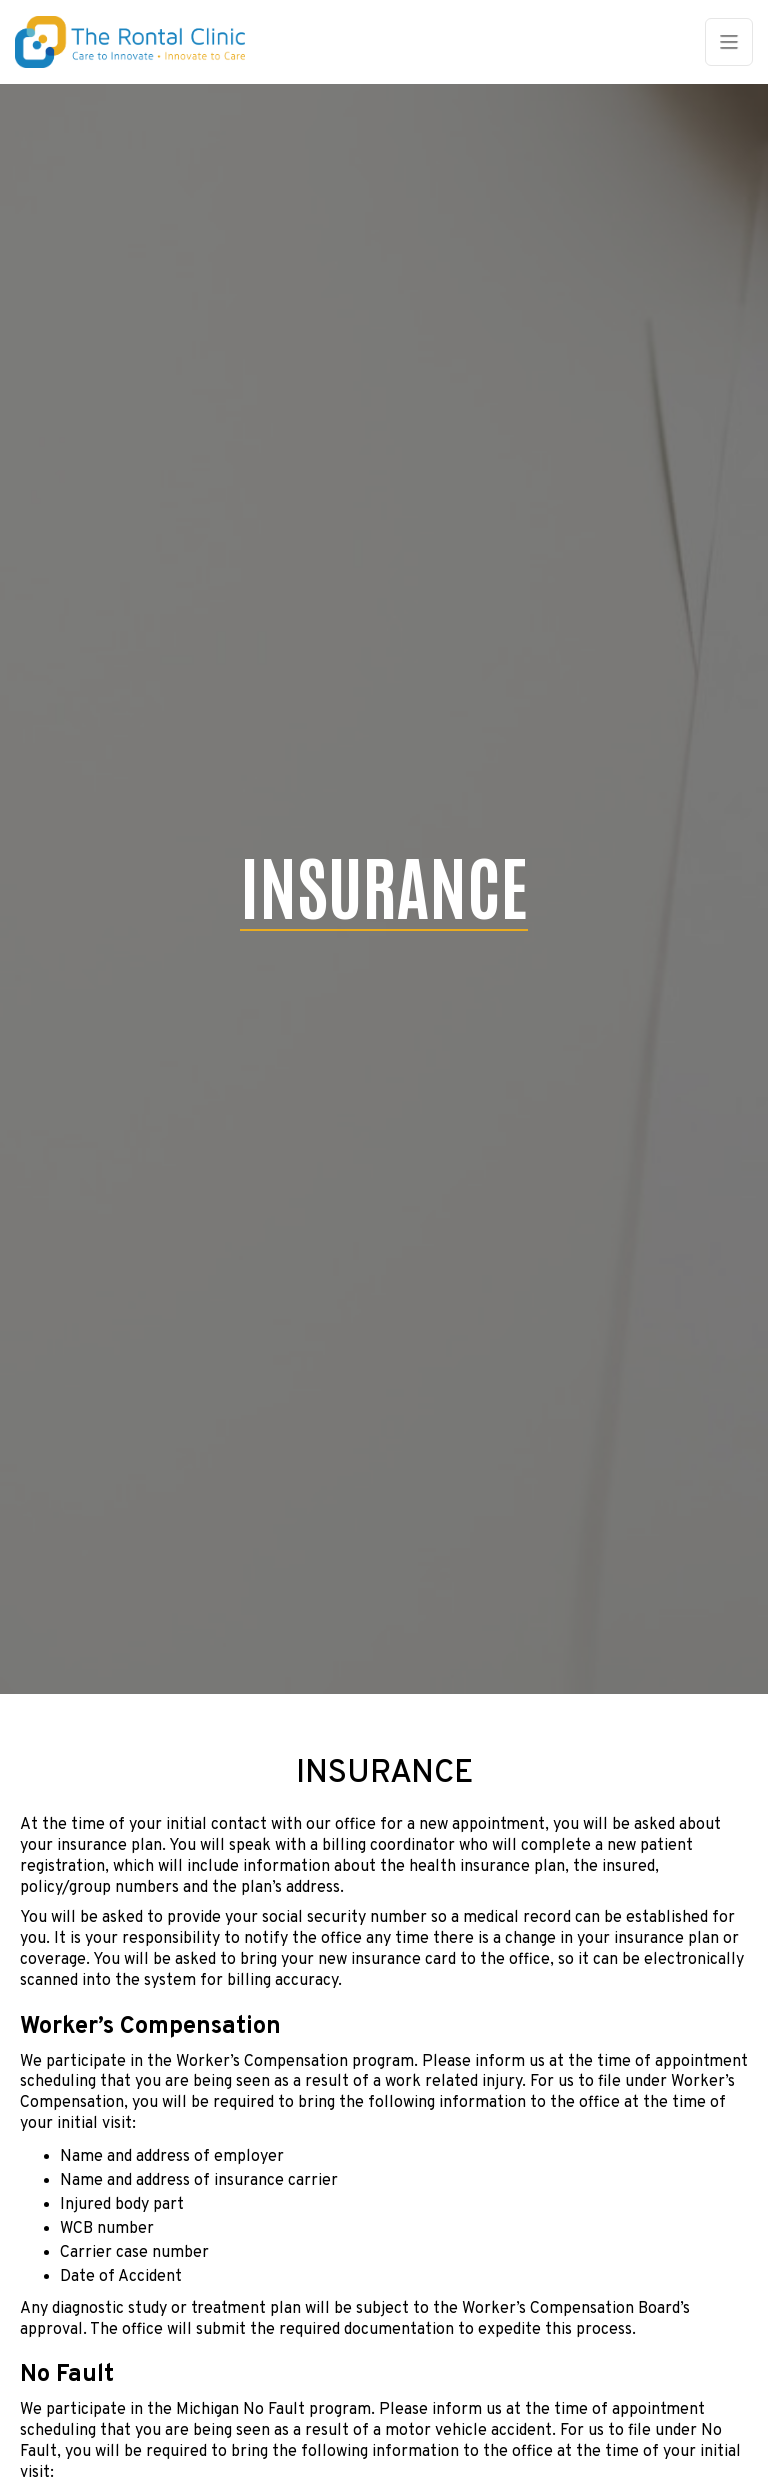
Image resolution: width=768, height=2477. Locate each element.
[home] (140, 42)
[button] (729, 42)
